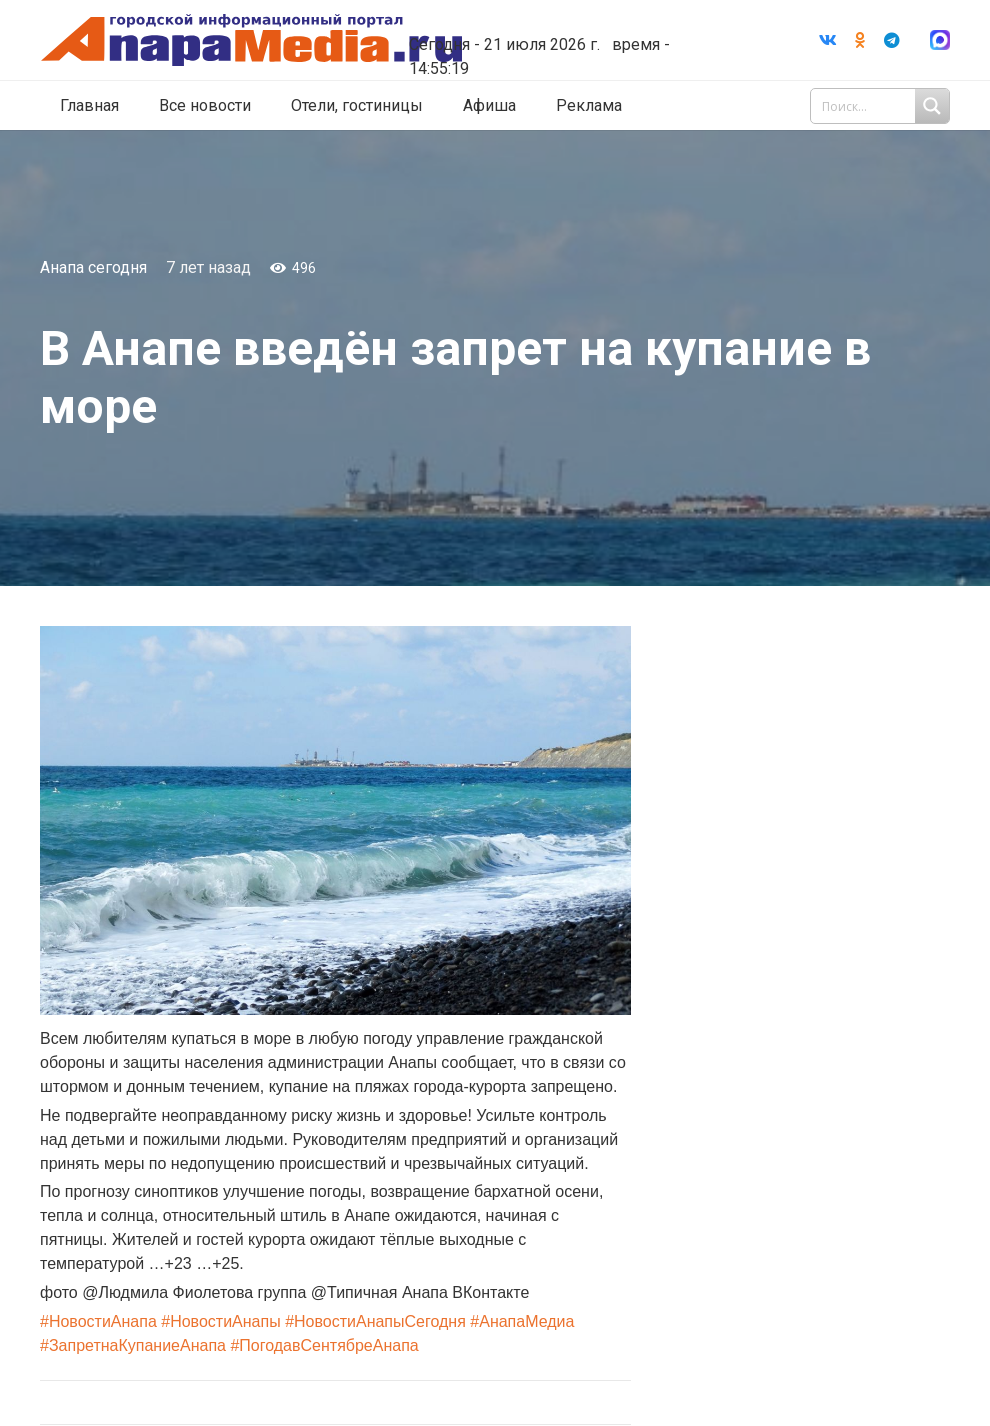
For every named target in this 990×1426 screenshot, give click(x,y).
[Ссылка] (263, 40)
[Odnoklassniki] (860, 40)
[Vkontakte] (828, 40)
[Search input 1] (882, 106)
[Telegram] (892, 40)
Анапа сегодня (93, 267)
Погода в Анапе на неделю (560, 12)
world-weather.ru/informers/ (560, 30)
